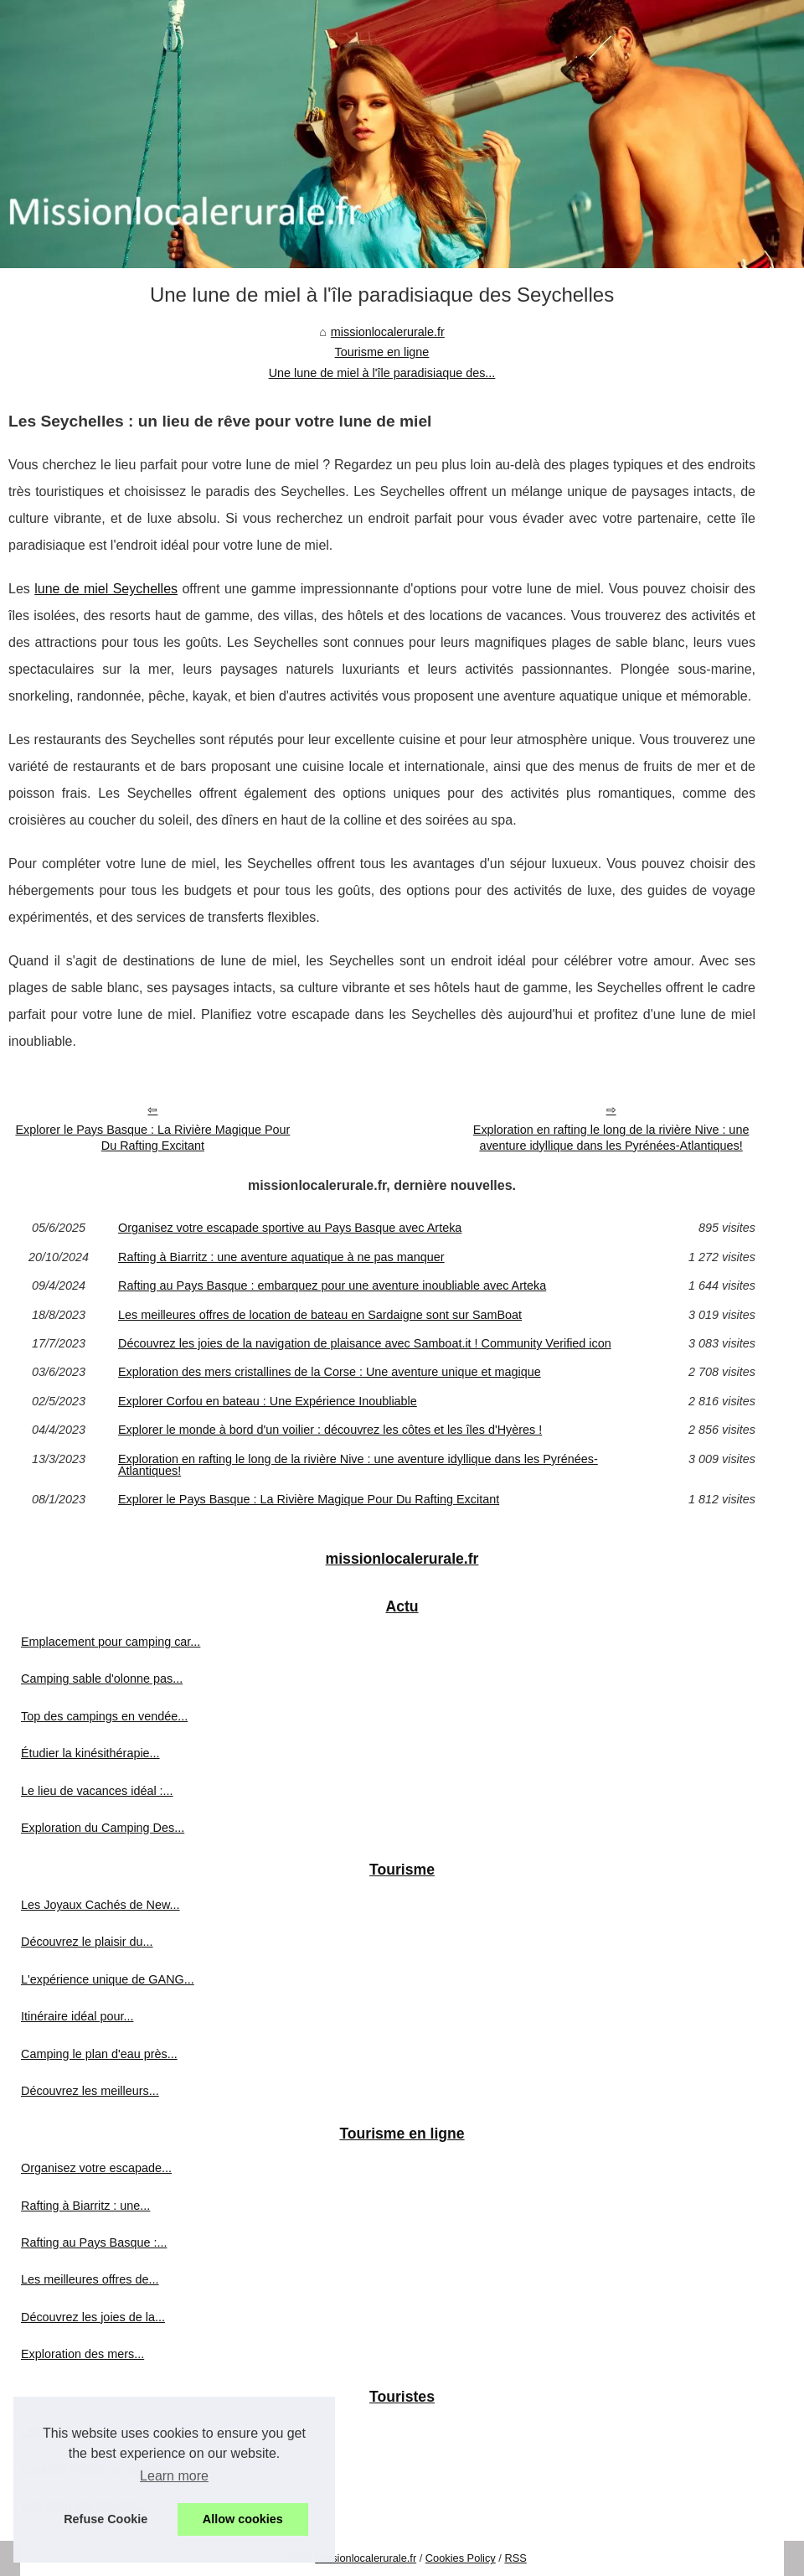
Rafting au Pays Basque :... (94, 2242)
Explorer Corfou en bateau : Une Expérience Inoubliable (267, 1401)
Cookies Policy (460, 2558)
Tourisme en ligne (382, 352)
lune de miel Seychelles (106, 589)
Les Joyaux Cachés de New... (100, 1904)
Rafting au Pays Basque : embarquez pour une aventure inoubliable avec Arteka (332, 1285)
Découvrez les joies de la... (93, 2317)
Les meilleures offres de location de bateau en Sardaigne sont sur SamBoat (320, 1315)
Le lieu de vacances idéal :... (97, 1791)
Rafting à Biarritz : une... (85, 2205)
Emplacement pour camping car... (110, 1641)
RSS (515, 2558)
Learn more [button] (174, 2476)
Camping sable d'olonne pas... (102, 1678)
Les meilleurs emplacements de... (110, 2431)
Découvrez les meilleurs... (90, 2091)
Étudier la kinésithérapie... (90, 1753)
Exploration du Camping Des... (102, 1827)
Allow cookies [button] (243, 2519)
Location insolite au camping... (102, 2468)
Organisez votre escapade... (96, 2168)
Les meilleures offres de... (90, 2279)
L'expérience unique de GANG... (107, 1979)
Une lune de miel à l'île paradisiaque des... (382, 373)
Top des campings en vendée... (104, 1716)
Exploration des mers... (82, 2354)
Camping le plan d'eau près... (99, 2054)
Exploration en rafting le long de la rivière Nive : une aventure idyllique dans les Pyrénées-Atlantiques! (611, 1137)
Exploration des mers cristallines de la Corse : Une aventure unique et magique (329, 1372)
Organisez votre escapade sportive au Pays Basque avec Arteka (289, 1228)
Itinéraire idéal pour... (77, 2016)
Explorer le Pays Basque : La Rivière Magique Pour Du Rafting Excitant (152, 1137)
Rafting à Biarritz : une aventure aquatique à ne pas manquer (281, 1257)
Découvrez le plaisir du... (87, 1941)
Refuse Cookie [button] (105, 2519)
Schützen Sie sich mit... (84, 2505)
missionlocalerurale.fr (388, 332)
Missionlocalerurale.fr (365, 2558)
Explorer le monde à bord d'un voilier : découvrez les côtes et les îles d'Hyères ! (330, 1429)
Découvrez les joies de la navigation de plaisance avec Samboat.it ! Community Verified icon (364, 1343)
